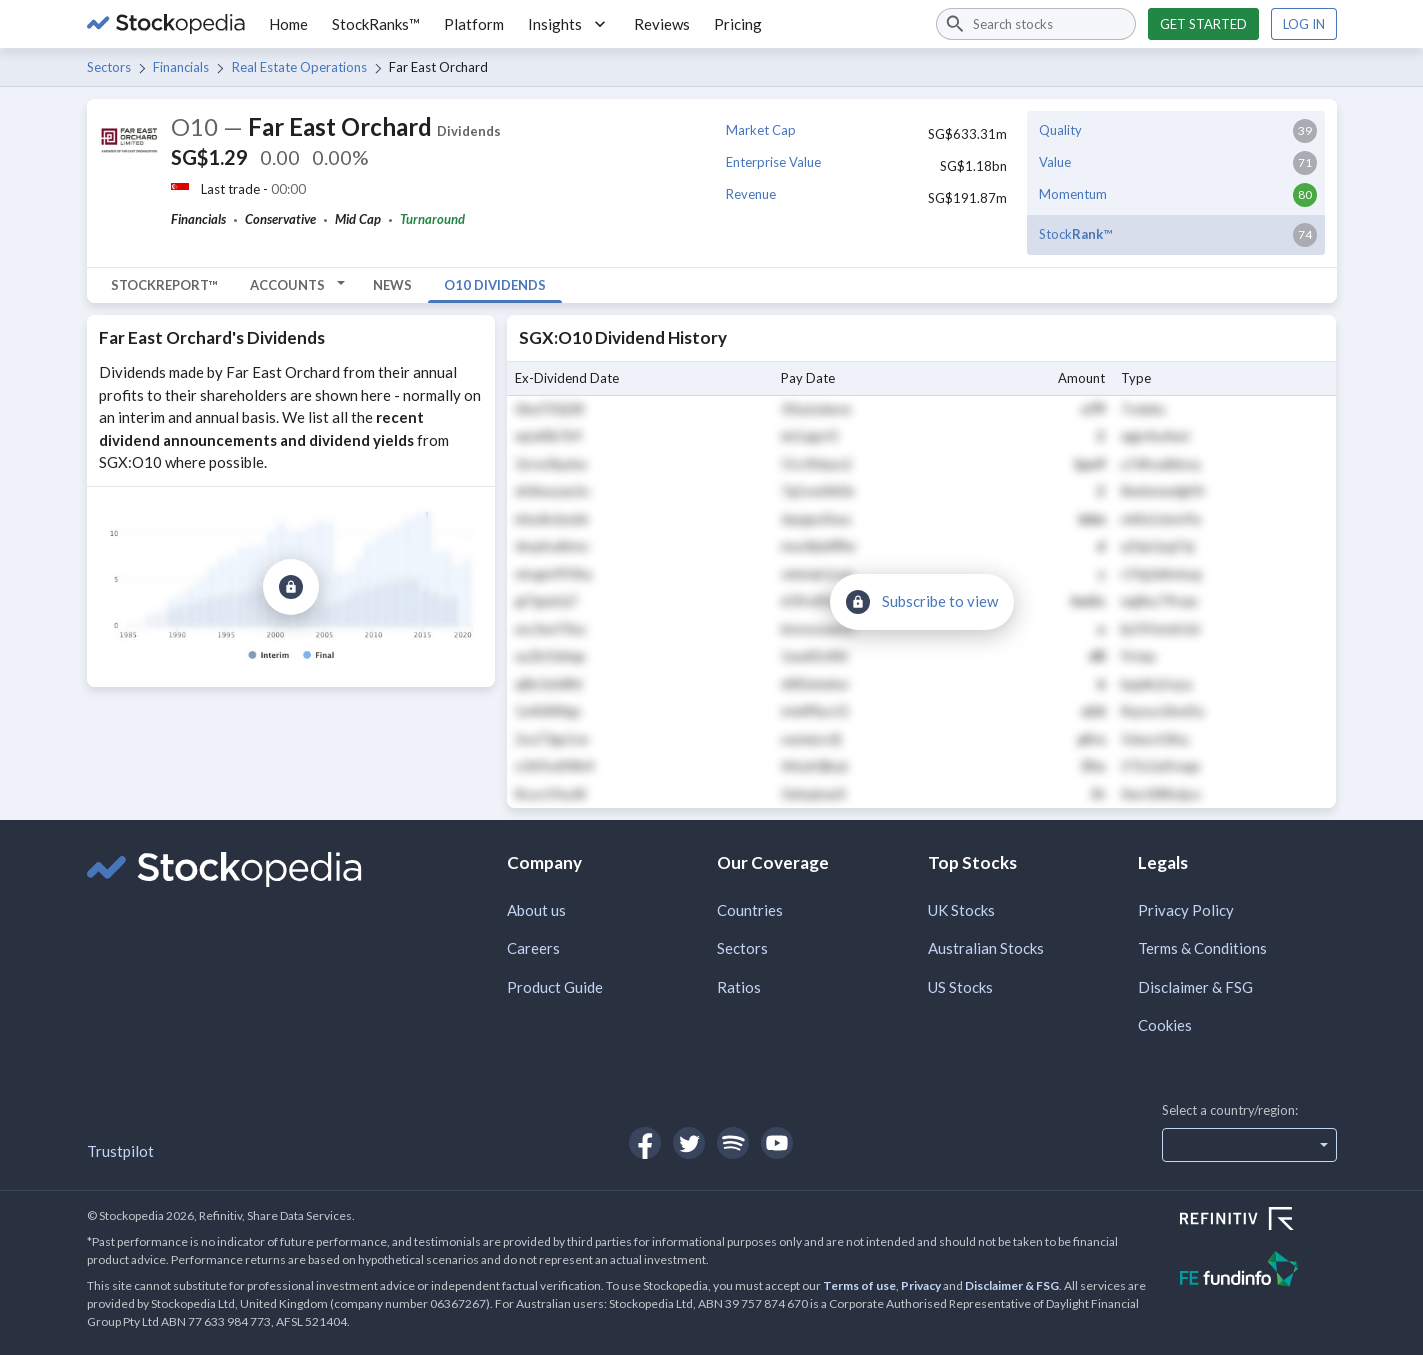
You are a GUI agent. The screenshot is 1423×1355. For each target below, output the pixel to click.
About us (536, 910)
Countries (750, 910)
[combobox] (1036, 24)
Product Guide (555, 987)
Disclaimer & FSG (1195, 987)
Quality (1060, 130)
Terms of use (859, 1285)
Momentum (1073, 194)
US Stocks (960, 987)
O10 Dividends (495, 285)
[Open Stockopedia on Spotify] (733, 1143)
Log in (1304, 24)
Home (288, 24)
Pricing (738, 24)
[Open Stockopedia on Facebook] (645, 1143)
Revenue (751, 194)
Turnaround (432, 219)
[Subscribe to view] (291, 587)
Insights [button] (569, 24)
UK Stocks (961, 910)
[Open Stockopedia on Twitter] (689, 1143)
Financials (181, 67)
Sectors (109, 67)
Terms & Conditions (1202, 948)
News (392, 285)
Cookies (1165, 1025)
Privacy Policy (1186, 910)
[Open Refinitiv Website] (1258, 1221)
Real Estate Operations (299, 67)
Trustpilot (120, 1151)
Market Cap (761, 130)
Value (1055, 162)
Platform (474, 24)
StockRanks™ (376, 24)
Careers (533, 948)
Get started (1203, 24)
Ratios (739, 987)
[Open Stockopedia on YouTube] (777, 1143)
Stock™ (1075, 234)
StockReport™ (164, 285)
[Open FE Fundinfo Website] (1258, 1271)
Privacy (921, 1285)
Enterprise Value (773, 162)
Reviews (662, 24)
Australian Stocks (986, 948)
